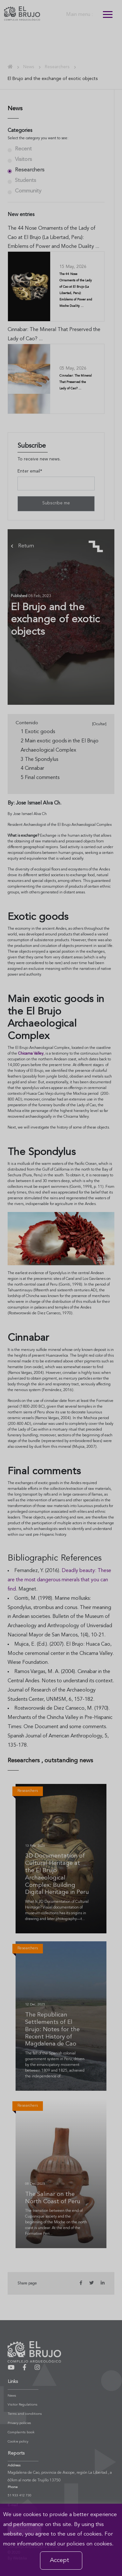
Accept (59, 2560)
